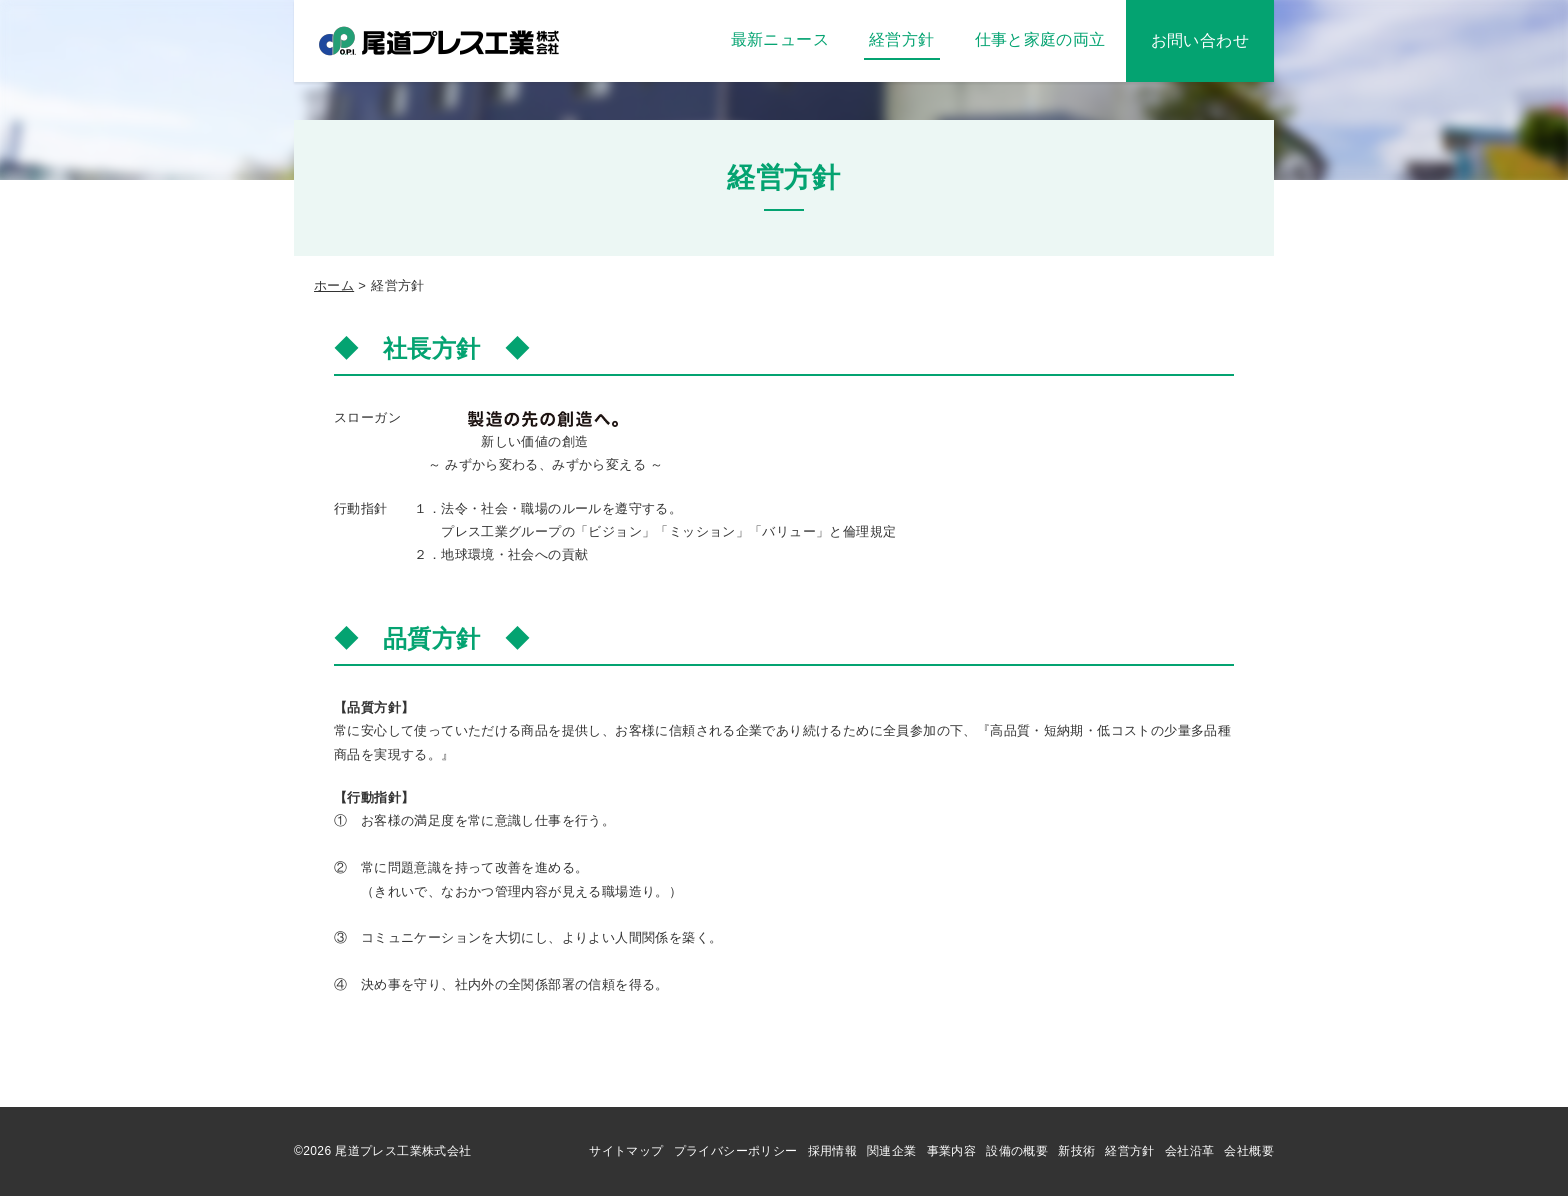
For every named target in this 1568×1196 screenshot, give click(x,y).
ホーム (334, 285)
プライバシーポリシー (736, 1151)
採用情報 (833, 1151)
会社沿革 (1190, 1151)
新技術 (1076, 1151)
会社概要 (1249, 1151)
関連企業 (892, 1151)
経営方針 (1130, 1151)
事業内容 (952, 1151)
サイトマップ (626, 1151)
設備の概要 (1017, 1151)
